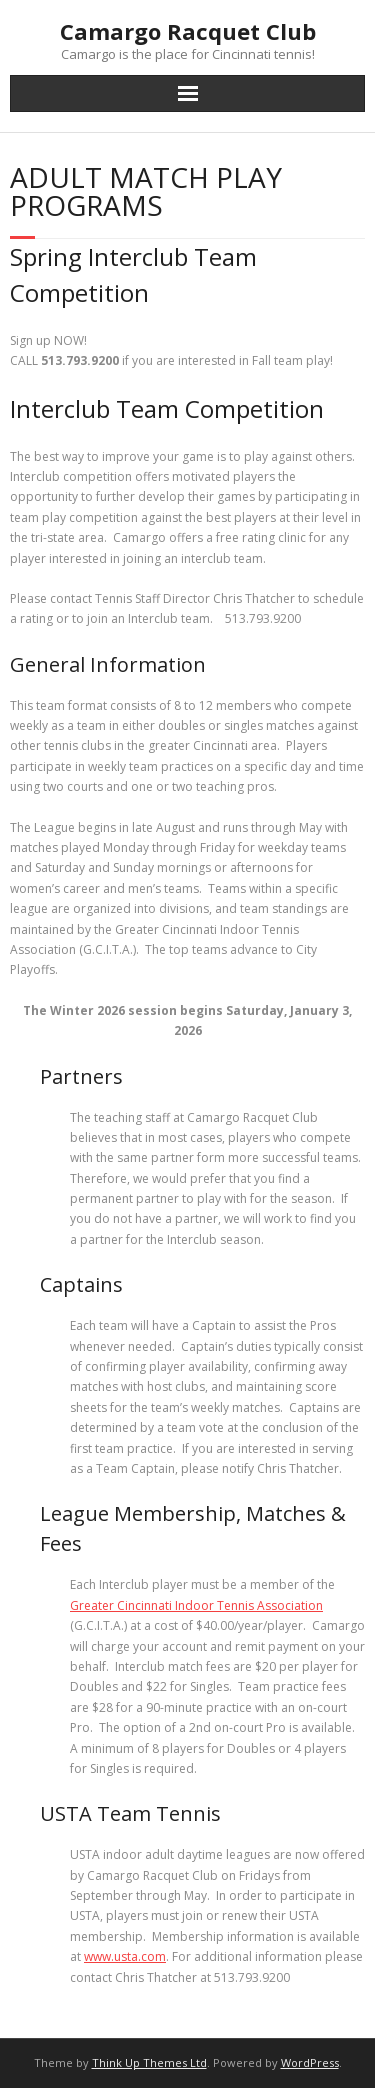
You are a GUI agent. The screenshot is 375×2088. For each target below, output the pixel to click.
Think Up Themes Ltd (149, 2062)
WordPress (310, 2062)
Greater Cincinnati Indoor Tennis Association (196, 1605)
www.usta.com (125, 1956)
